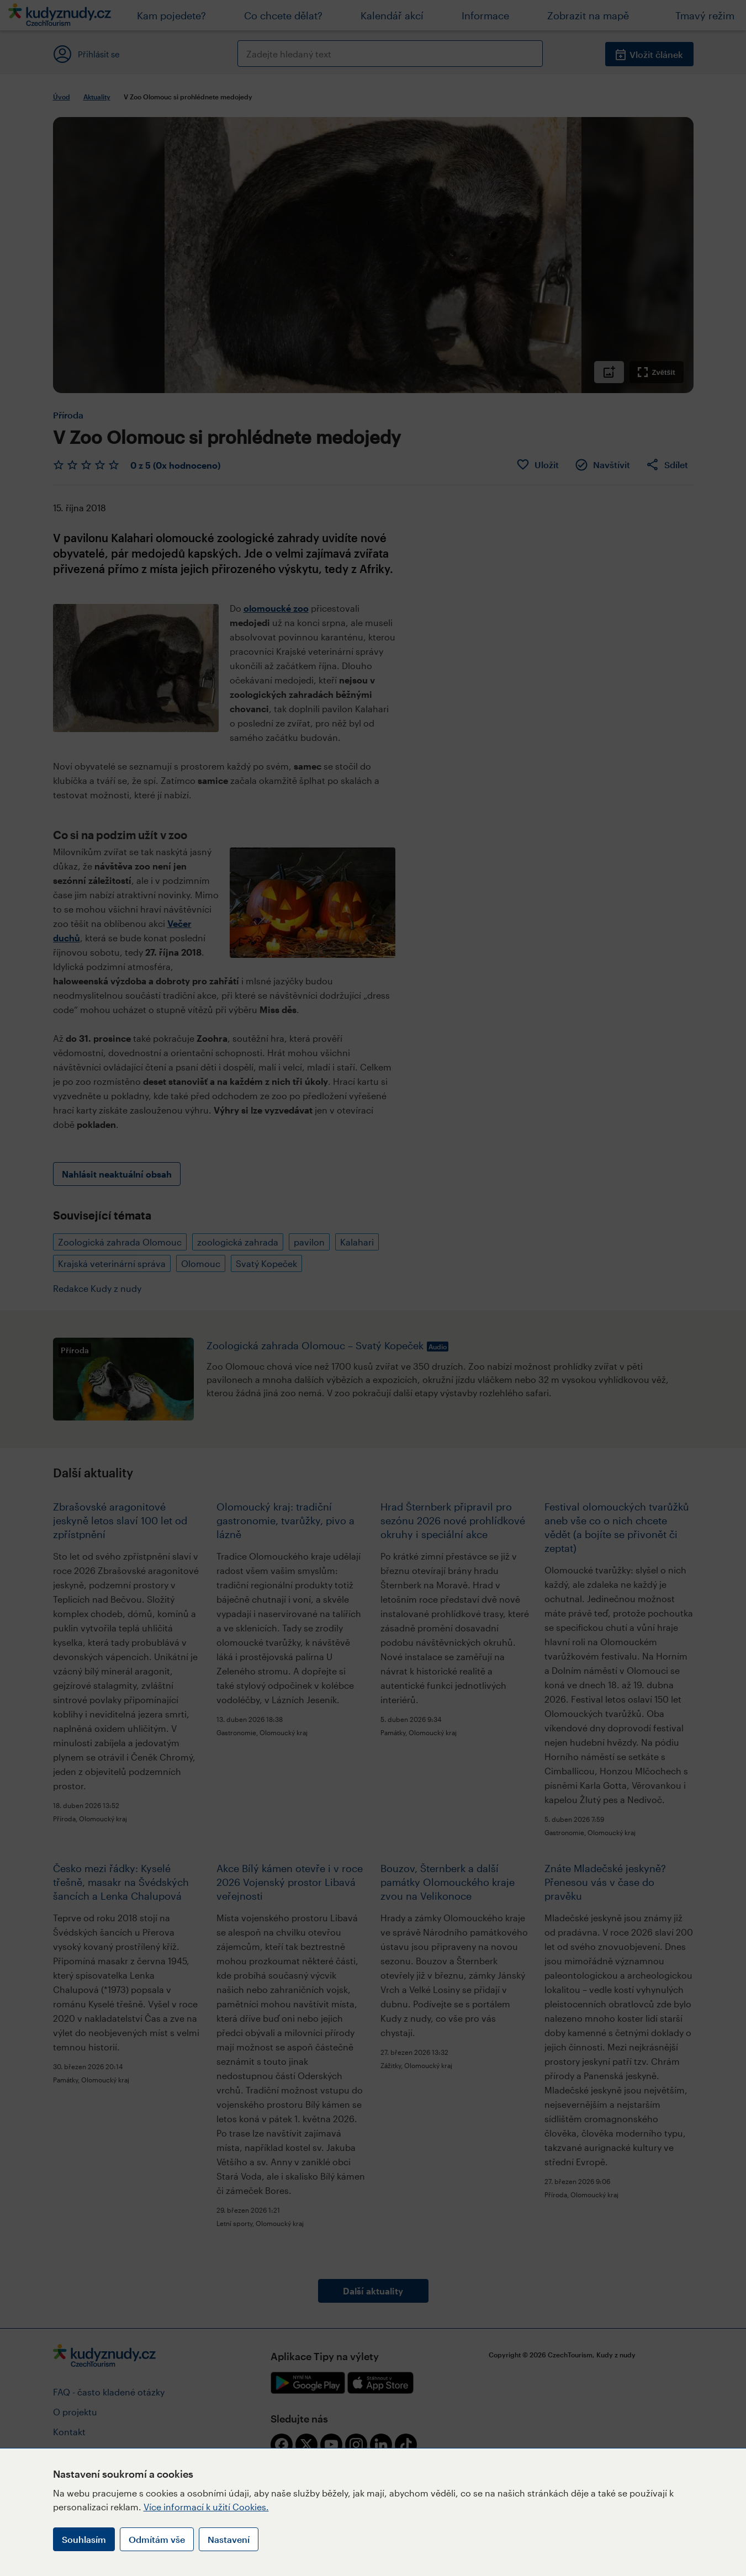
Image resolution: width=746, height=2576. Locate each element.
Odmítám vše (157, 2539)
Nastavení (229, 2539)
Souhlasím (84, 2539)
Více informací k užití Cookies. (206, 2506)
